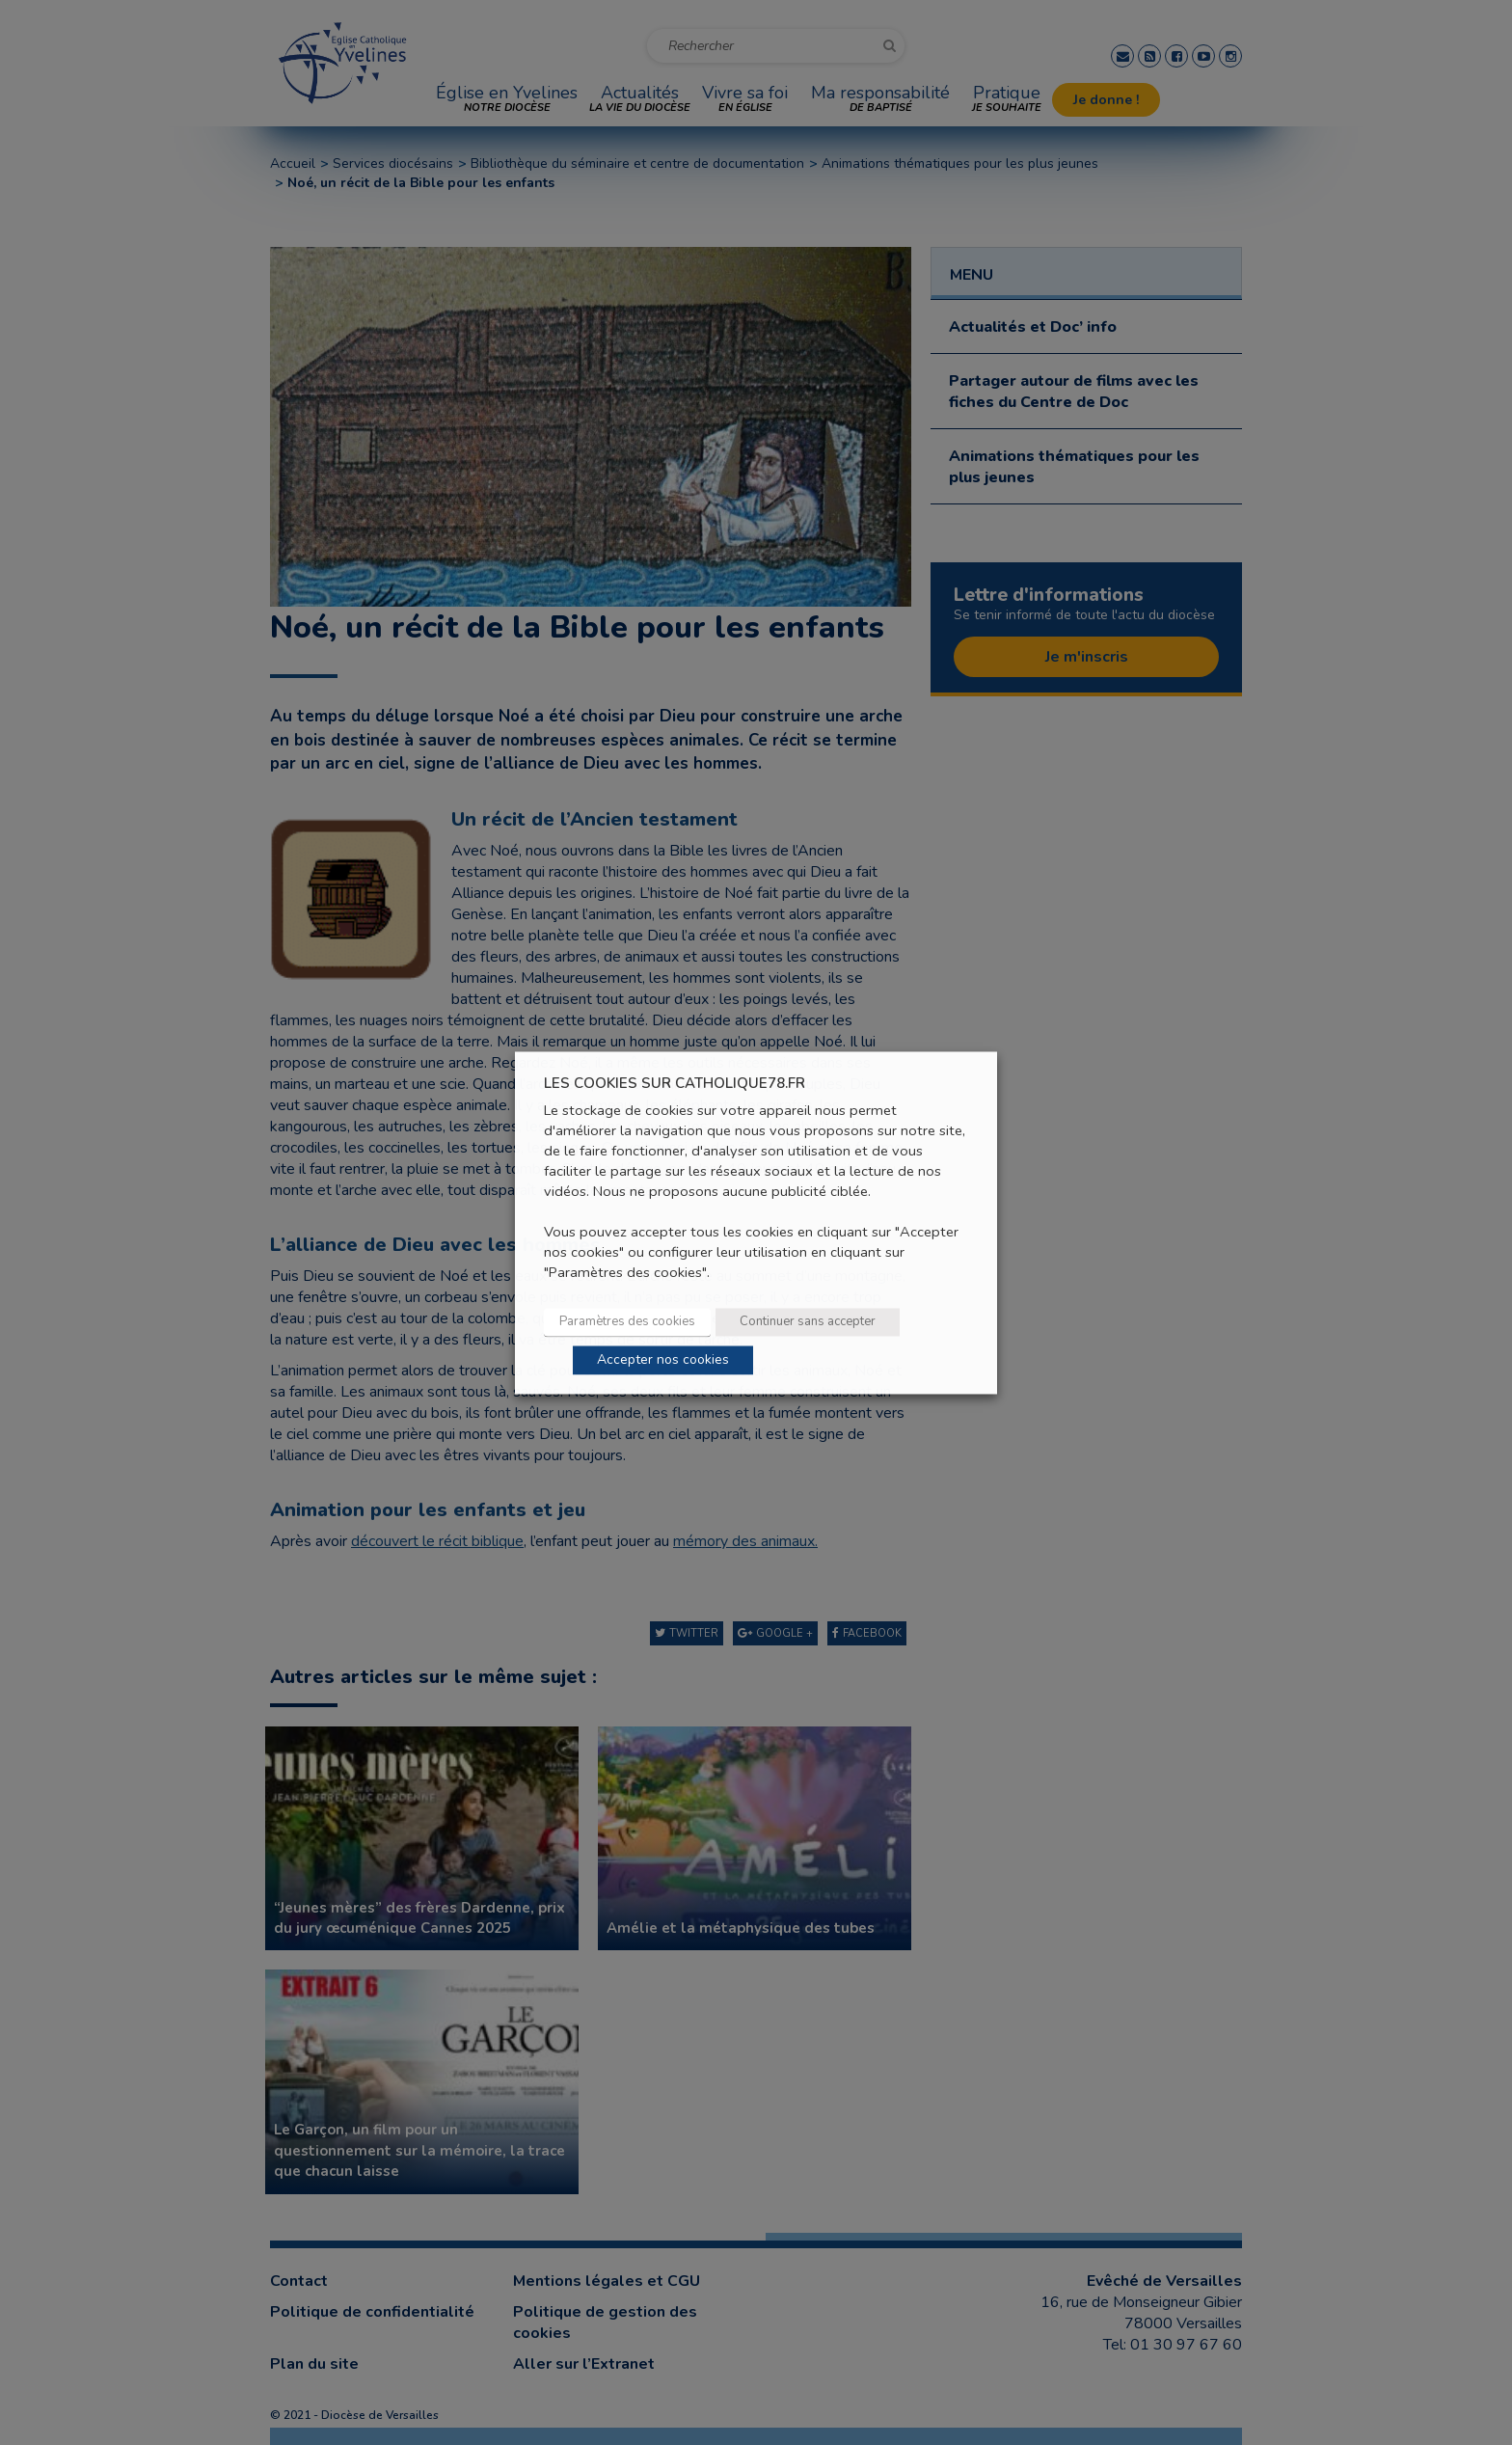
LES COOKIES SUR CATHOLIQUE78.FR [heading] (674, 1083)
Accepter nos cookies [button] (663, 1359)
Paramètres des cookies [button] (627, 1321)
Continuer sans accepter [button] (808, 1321)
